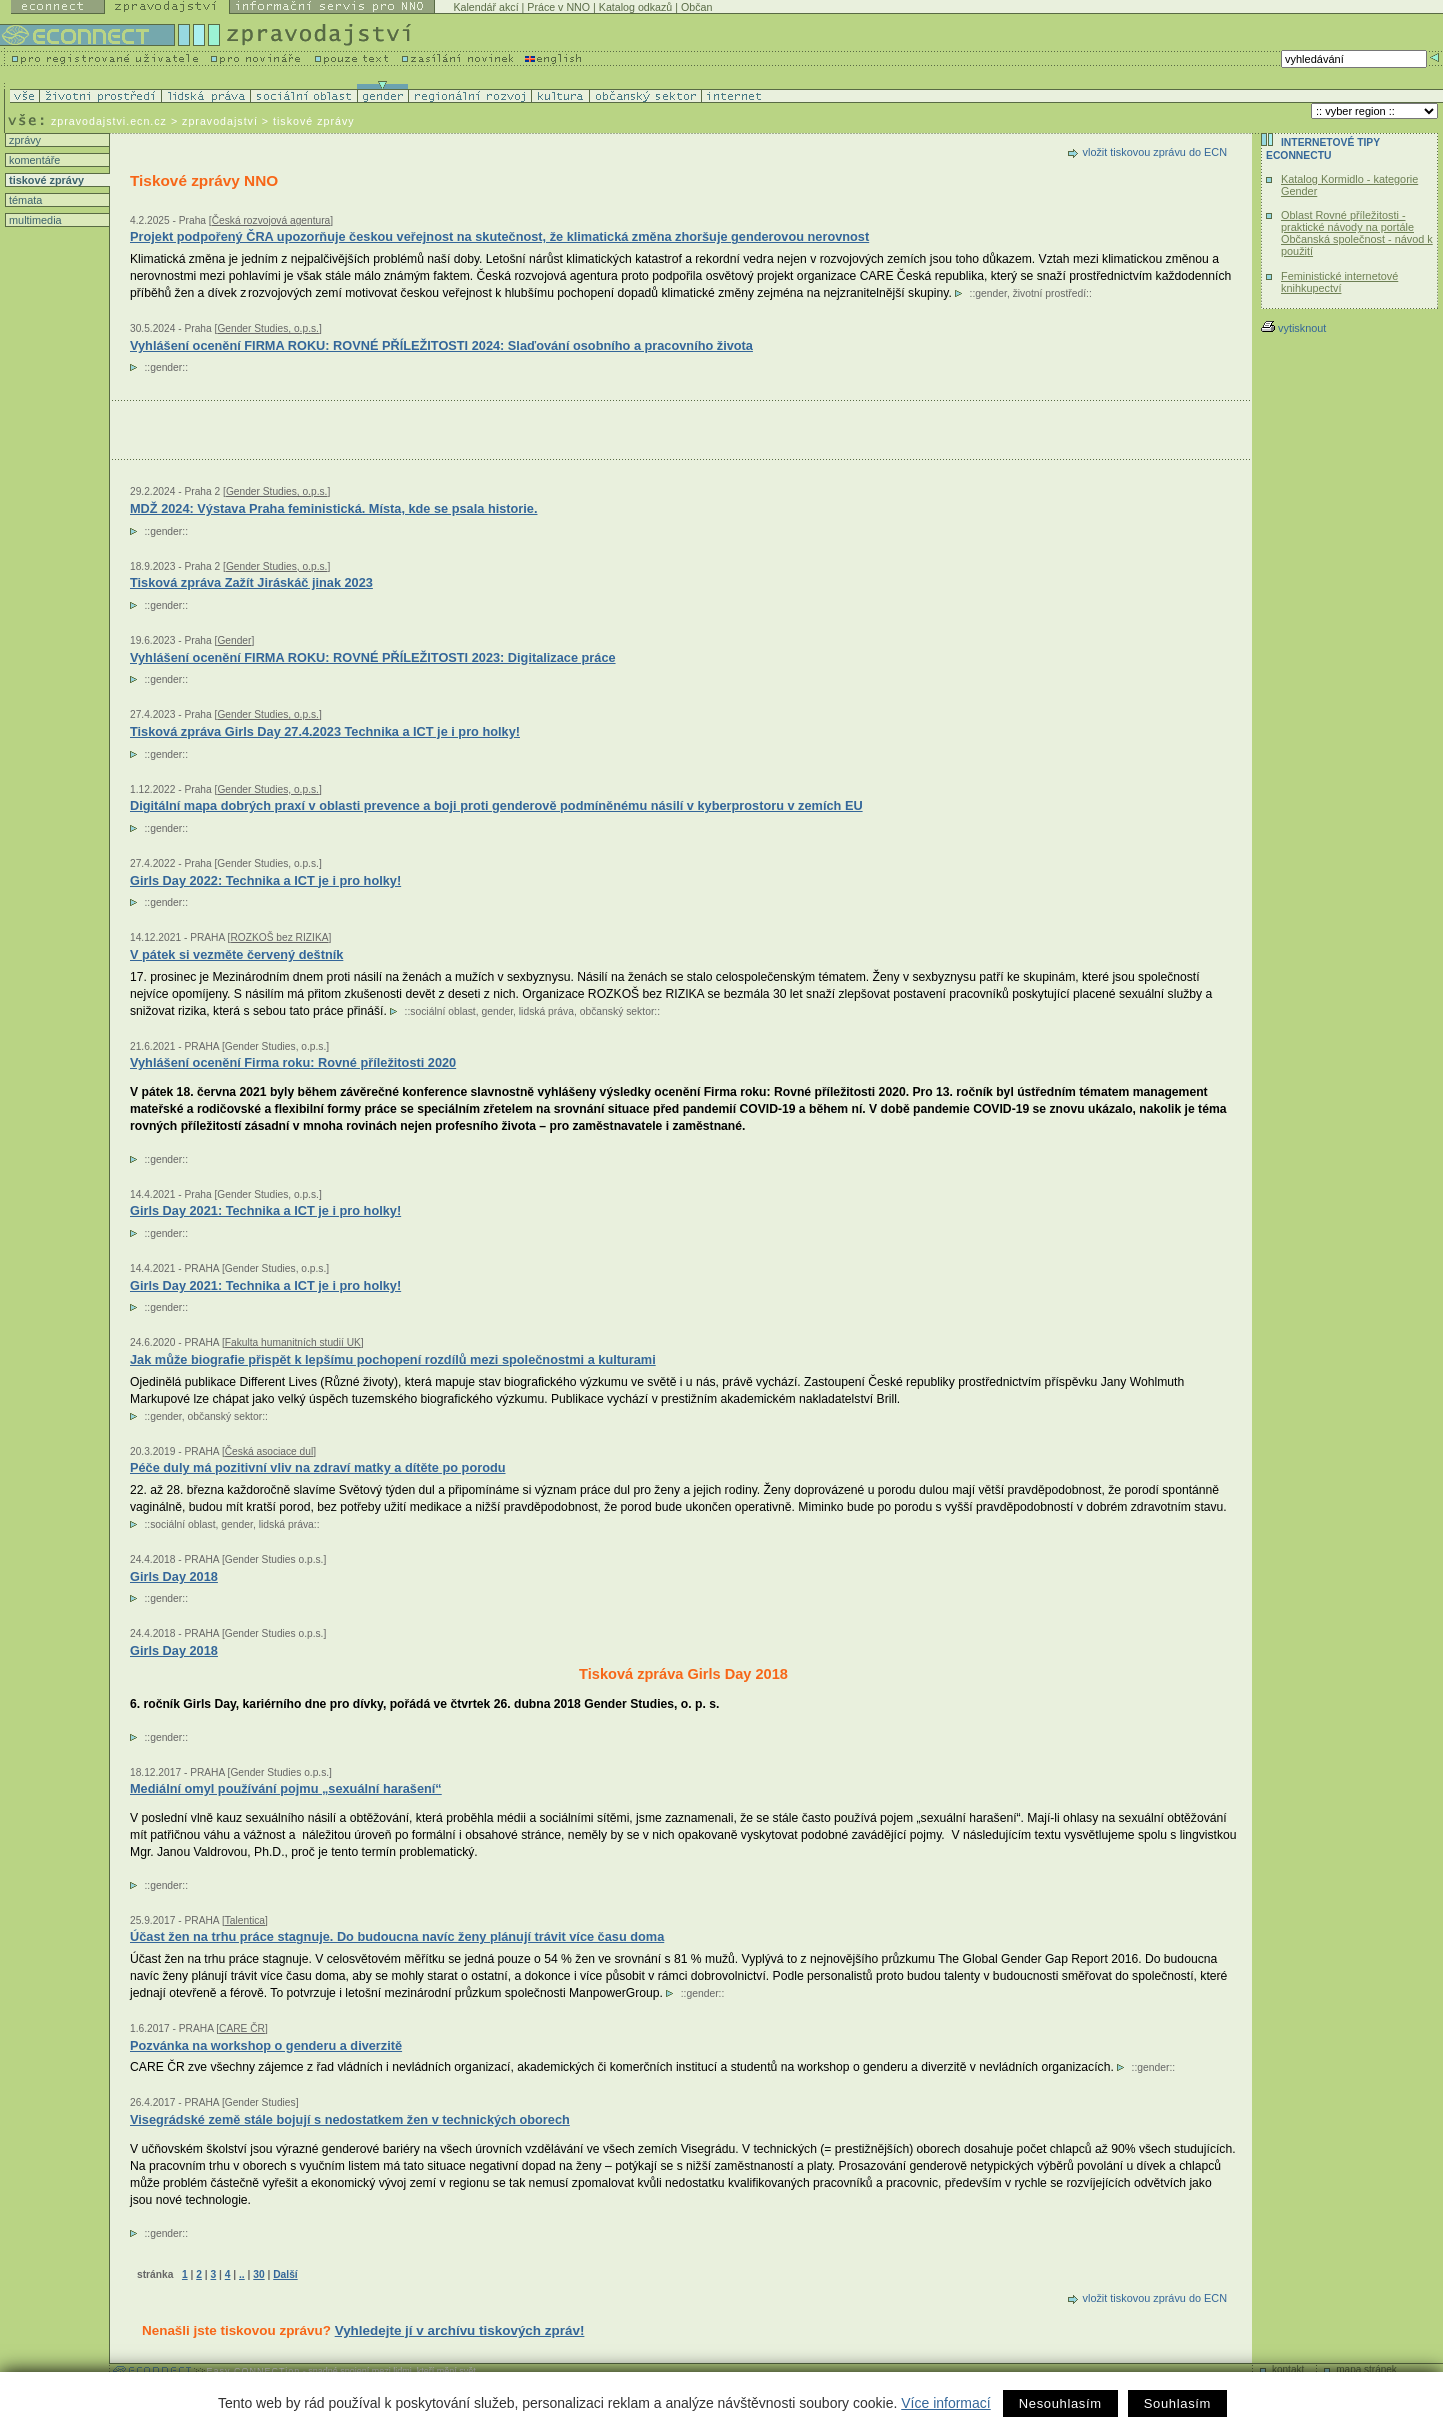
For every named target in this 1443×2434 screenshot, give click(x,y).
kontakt (1288, 2369)
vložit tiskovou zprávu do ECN (1155, 152)
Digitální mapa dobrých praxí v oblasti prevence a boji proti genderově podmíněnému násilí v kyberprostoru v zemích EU (496, 805)
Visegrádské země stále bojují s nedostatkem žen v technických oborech (350, 2119)
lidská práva (546, 1011)
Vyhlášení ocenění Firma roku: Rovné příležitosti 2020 (293, 1062)
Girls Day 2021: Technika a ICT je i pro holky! (265, 1210)
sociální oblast (442, 1011)
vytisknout (1293, 328)
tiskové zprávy (45, 180)
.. (242, 2274)
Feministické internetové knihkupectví (1339, 282)
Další (285, 2274)
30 (258, 2274)
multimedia (34, 220)
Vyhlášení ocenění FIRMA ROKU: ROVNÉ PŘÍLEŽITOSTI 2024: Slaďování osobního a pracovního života (441, 345)
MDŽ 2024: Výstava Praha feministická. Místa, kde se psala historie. (333, 508)
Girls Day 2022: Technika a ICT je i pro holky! (265, 880)
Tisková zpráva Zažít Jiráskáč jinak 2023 (251, 582)
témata (24, 200)
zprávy (23, 140)
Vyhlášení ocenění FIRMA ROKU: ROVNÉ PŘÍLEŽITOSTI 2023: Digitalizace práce (373, 657)
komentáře (33, 160)
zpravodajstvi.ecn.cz (109, 121)
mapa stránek (1366, 2369)
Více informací (945, 2403)
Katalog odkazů (635, 7)
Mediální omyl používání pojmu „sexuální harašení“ (286, 1788)
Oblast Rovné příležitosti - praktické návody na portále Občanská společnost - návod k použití (1357, 233)
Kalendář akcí (485, 7)
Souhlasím (1177, 2403)
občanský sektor (617, 1011)
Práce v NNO (558, 7)
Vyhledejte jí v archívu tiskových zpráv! (460, 2330)
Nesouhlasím (1060, 2403)
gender (991, 293)
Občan (696, 7)
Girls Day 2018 (174, 1650)
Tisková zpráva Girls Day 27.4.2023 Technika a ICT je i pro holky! (325, 731)
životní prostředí (1049, 293)
